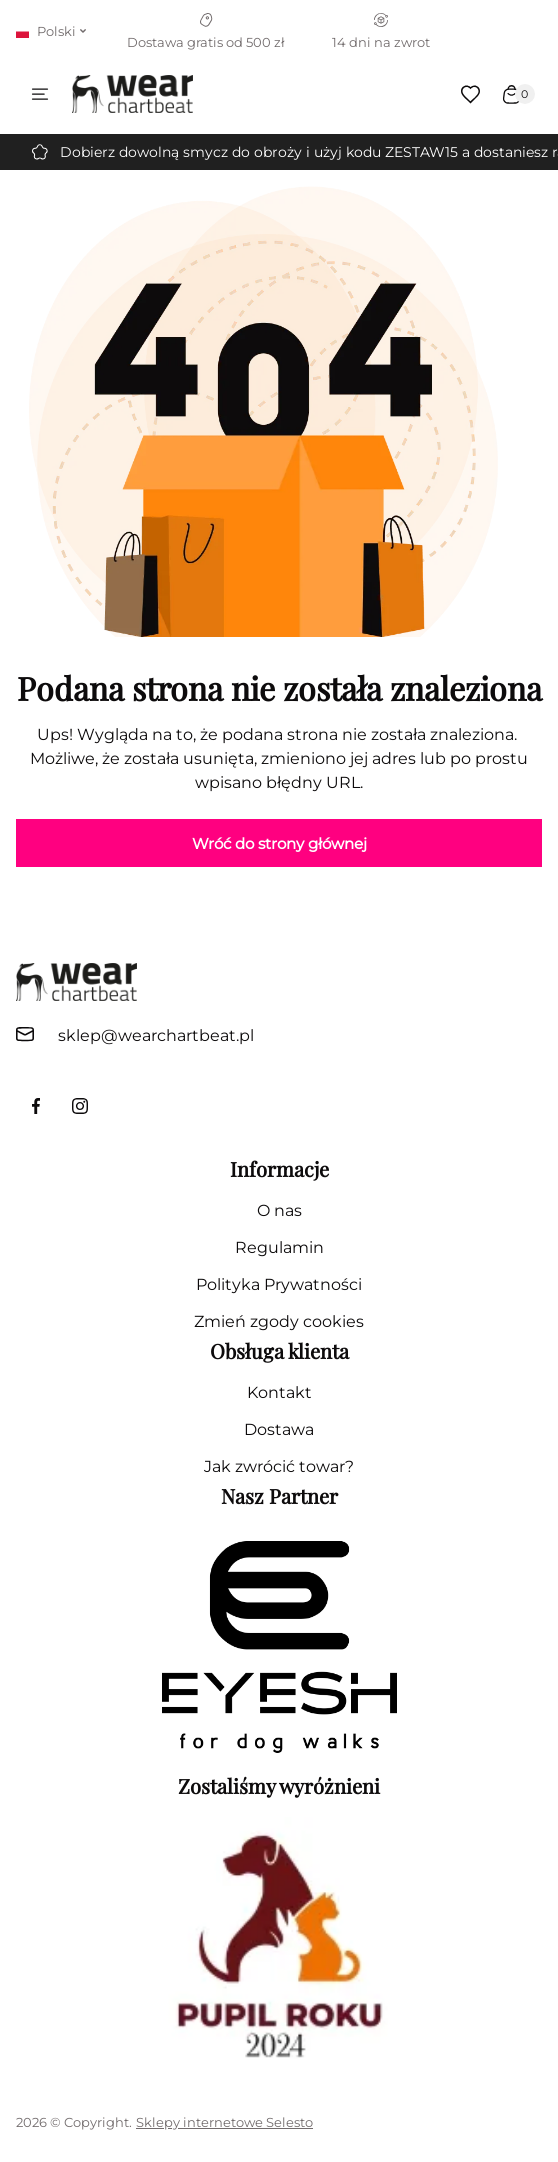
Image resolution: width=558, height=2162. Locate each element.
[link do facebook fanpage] (36, 1106)
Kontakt (279, 1392)
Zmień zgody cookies (279, 1321)
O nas (279, 1210)
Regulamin (279, 1247)
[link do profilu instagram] (80, 1106)
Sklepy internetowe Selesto (224, 2122)
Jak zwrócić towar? (279, 1466)
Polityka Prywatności (279, 1284)
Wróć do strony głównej (279, 843)
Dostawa (279, 1429)
